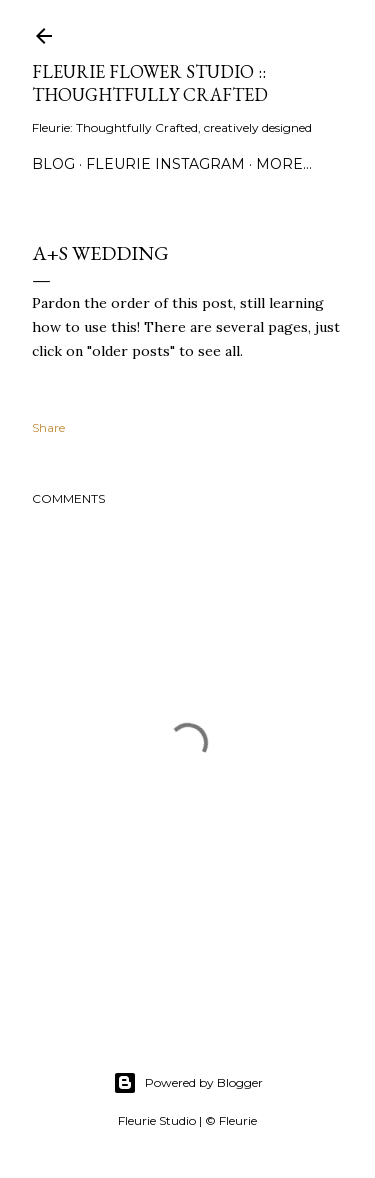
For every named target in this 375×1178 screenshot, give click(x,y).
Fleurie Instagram (165, 164)
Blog (53, 164)
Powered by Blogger (188, 1083)
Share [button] (48, 427)
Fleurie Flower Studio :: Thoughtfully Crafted (150, 83)
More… (284, 164)
